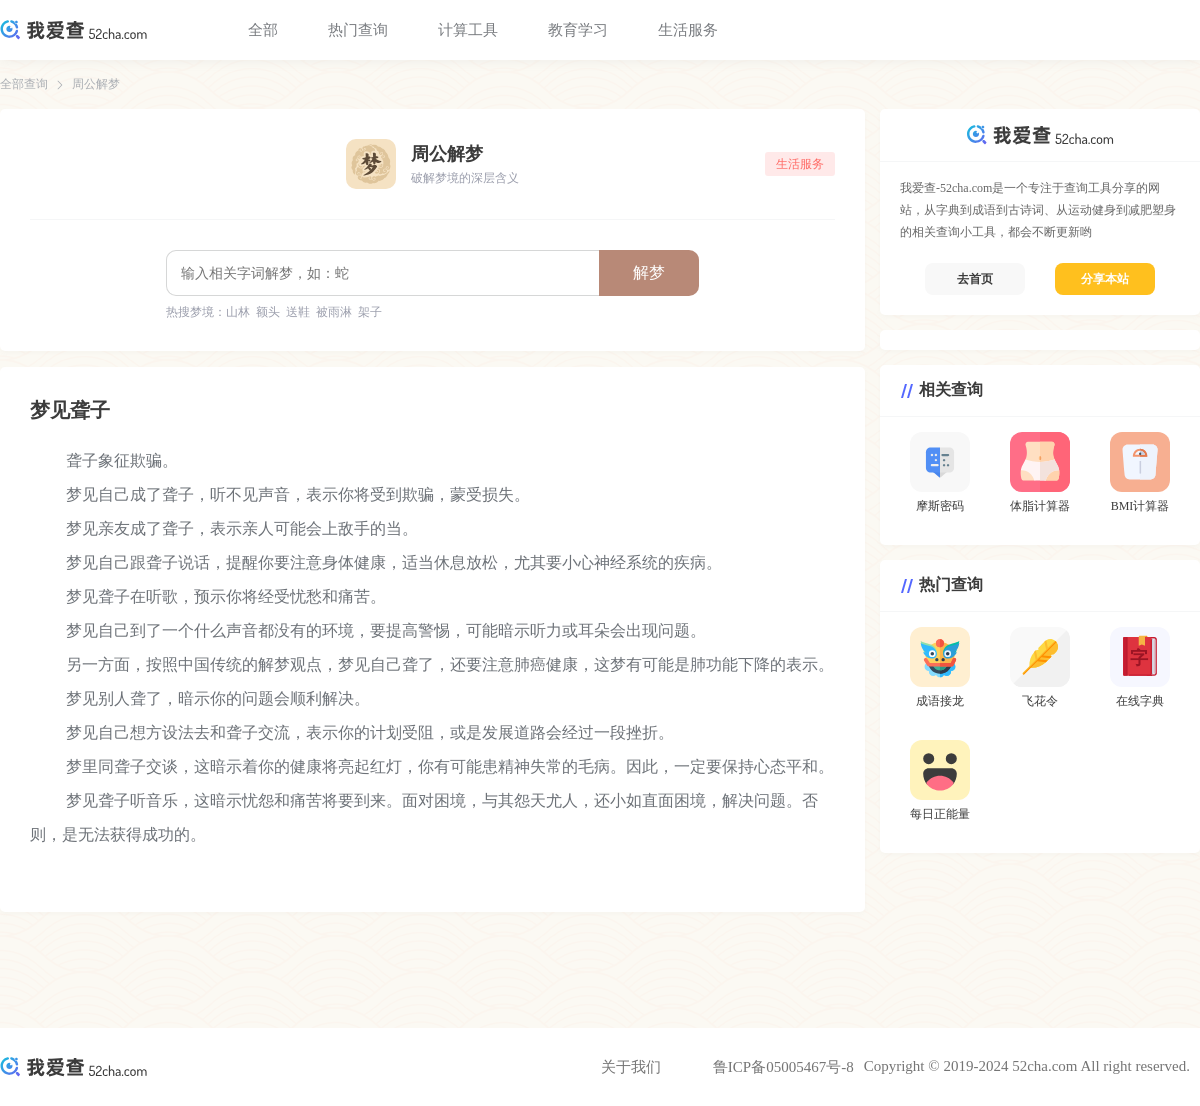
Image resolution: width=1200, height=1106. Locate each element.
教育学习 (578, 30)
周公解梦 (96, 84)
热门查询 (358, 30)
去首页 (975, 279)
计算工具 (468, 30)
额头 (268, 312)
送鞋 (298, 312)
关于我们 (631, 1067)
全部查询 (24, 84)
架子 (370, 312)
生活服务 (688, 30)
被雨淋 (334, 312)
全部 (263, 30)
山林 (238, 312)
